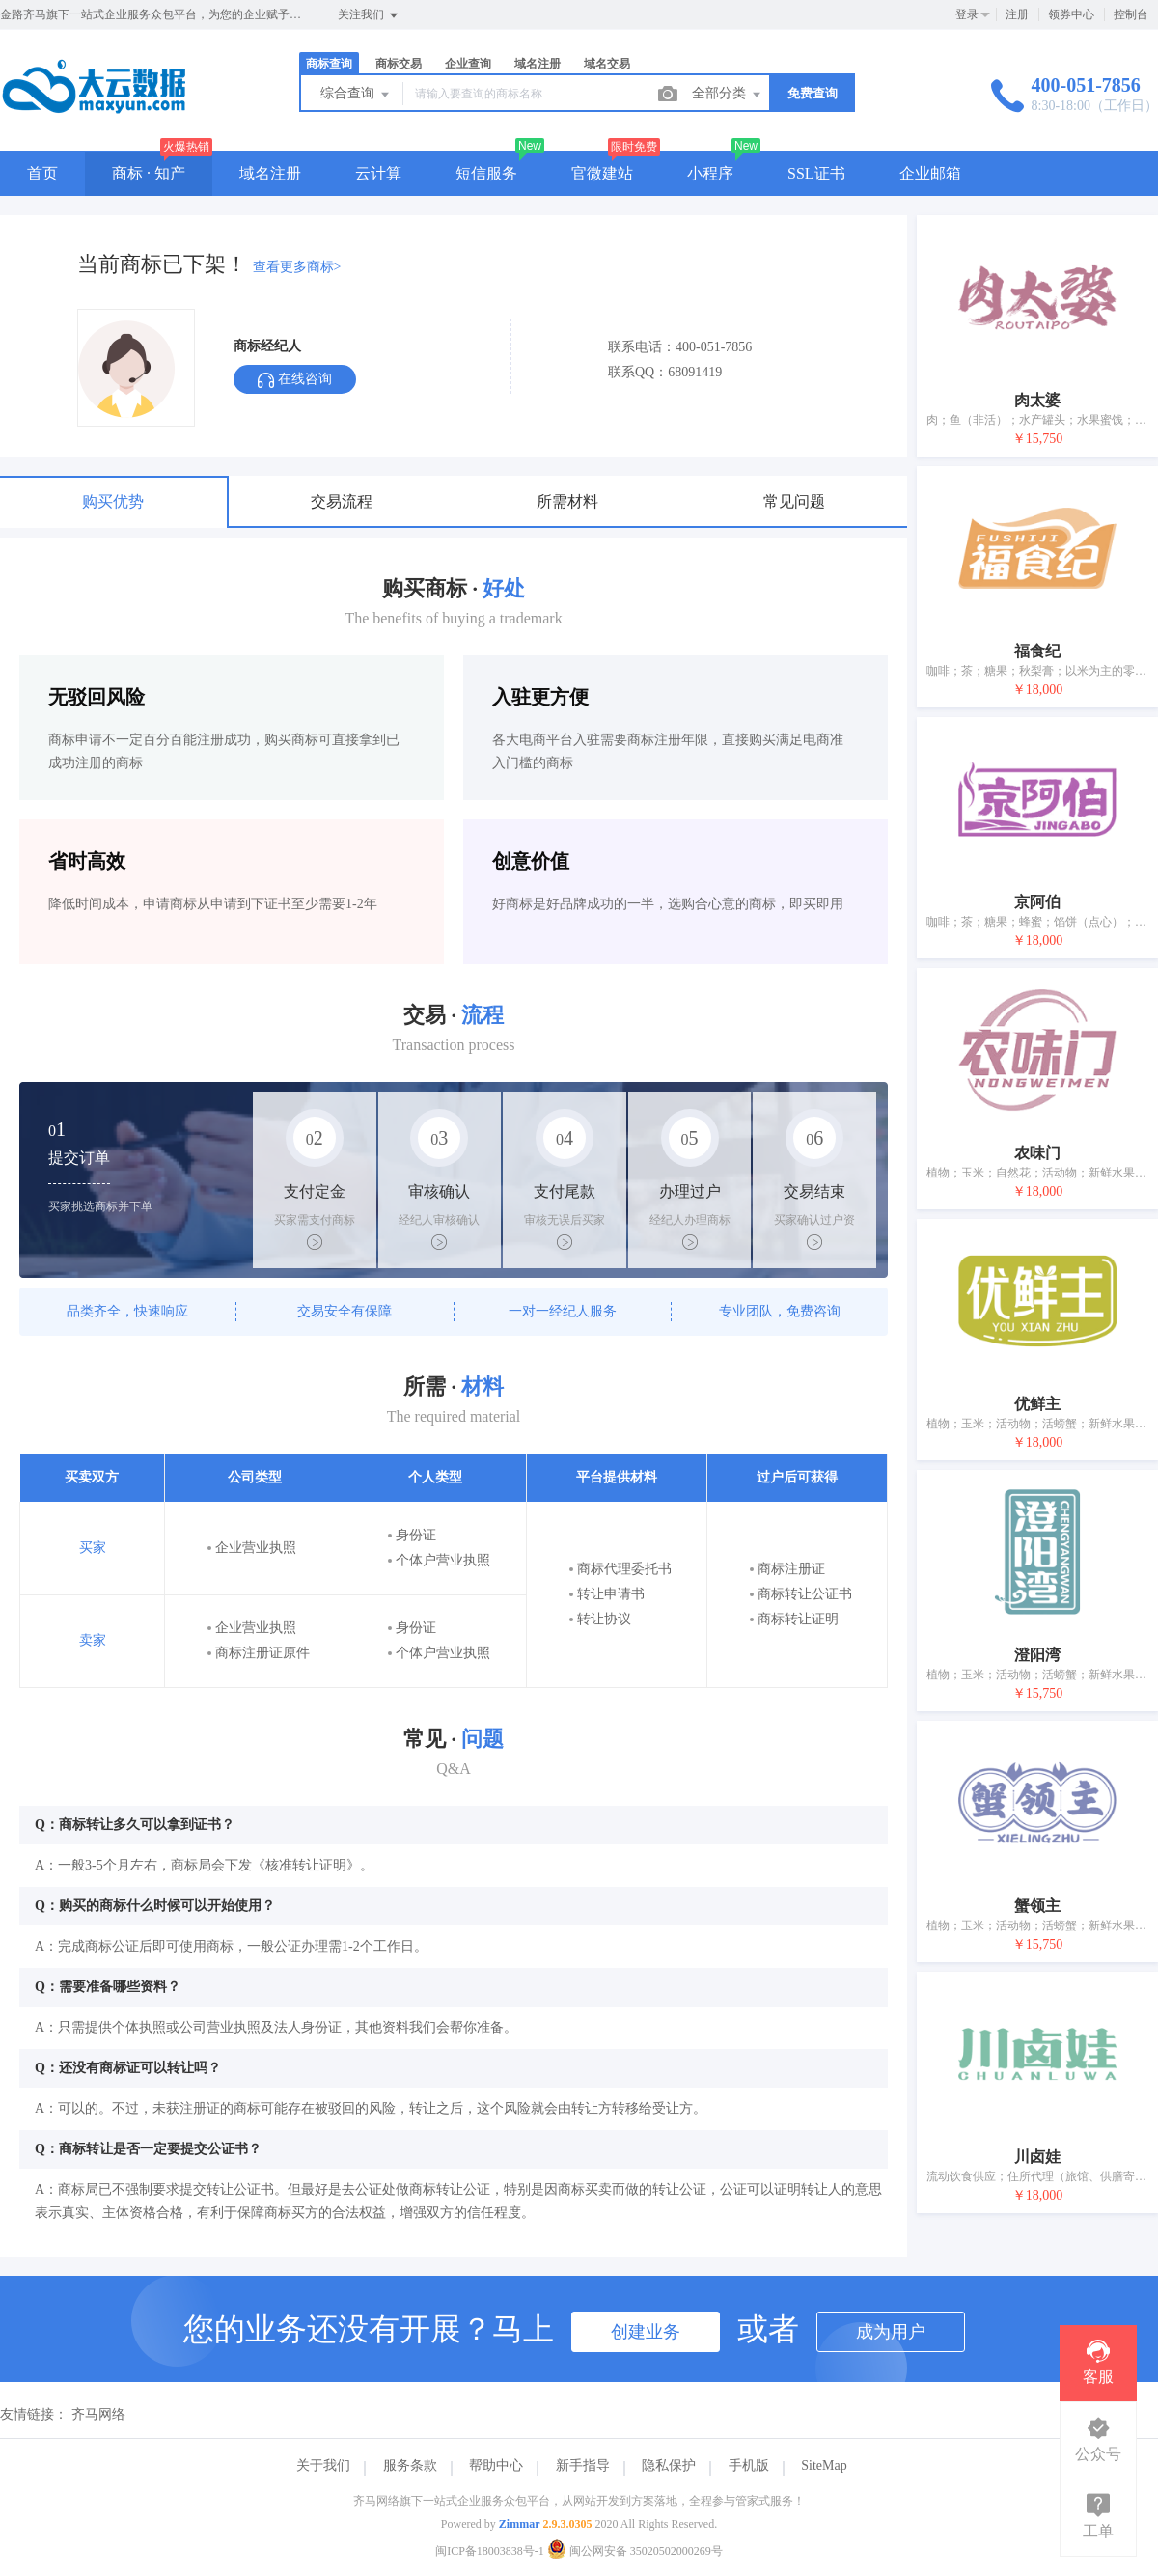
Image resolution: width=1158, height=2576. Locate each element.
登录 (967, 14)
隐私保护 (669, 2465)
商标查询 (329, 63)
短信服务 (486, 173)
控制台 (1131, 14)
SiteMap (823, 2465)
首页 (42, 173)
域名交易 (607, 63)
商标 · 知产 (148, 173)
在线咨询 (295, 380)
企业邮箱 (930, 173)
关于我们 (323, 2465)
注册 (1017, 14)
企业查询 (468, 63)
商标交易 (398, 63)
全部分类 (727, 94)
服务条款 (410, 2465)
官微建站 (602, 173)
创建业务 (645, 2331)
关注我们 (369, 15)
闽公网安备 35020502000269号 (635, 2551)
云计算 (378, 173)
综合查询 (356, 94)
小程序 (710, 173)
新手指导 (583, 2465)
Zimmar (519, 2524)
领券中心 (1071, 14)
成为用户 (890, 2331)
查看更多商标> (297, 267)
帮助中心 (496, 2465)
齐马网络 (98, 2414)
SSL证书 (816, 173)
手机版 (749, 2465)
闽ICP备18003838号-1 (489, 2551)
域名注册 (537, 63)
